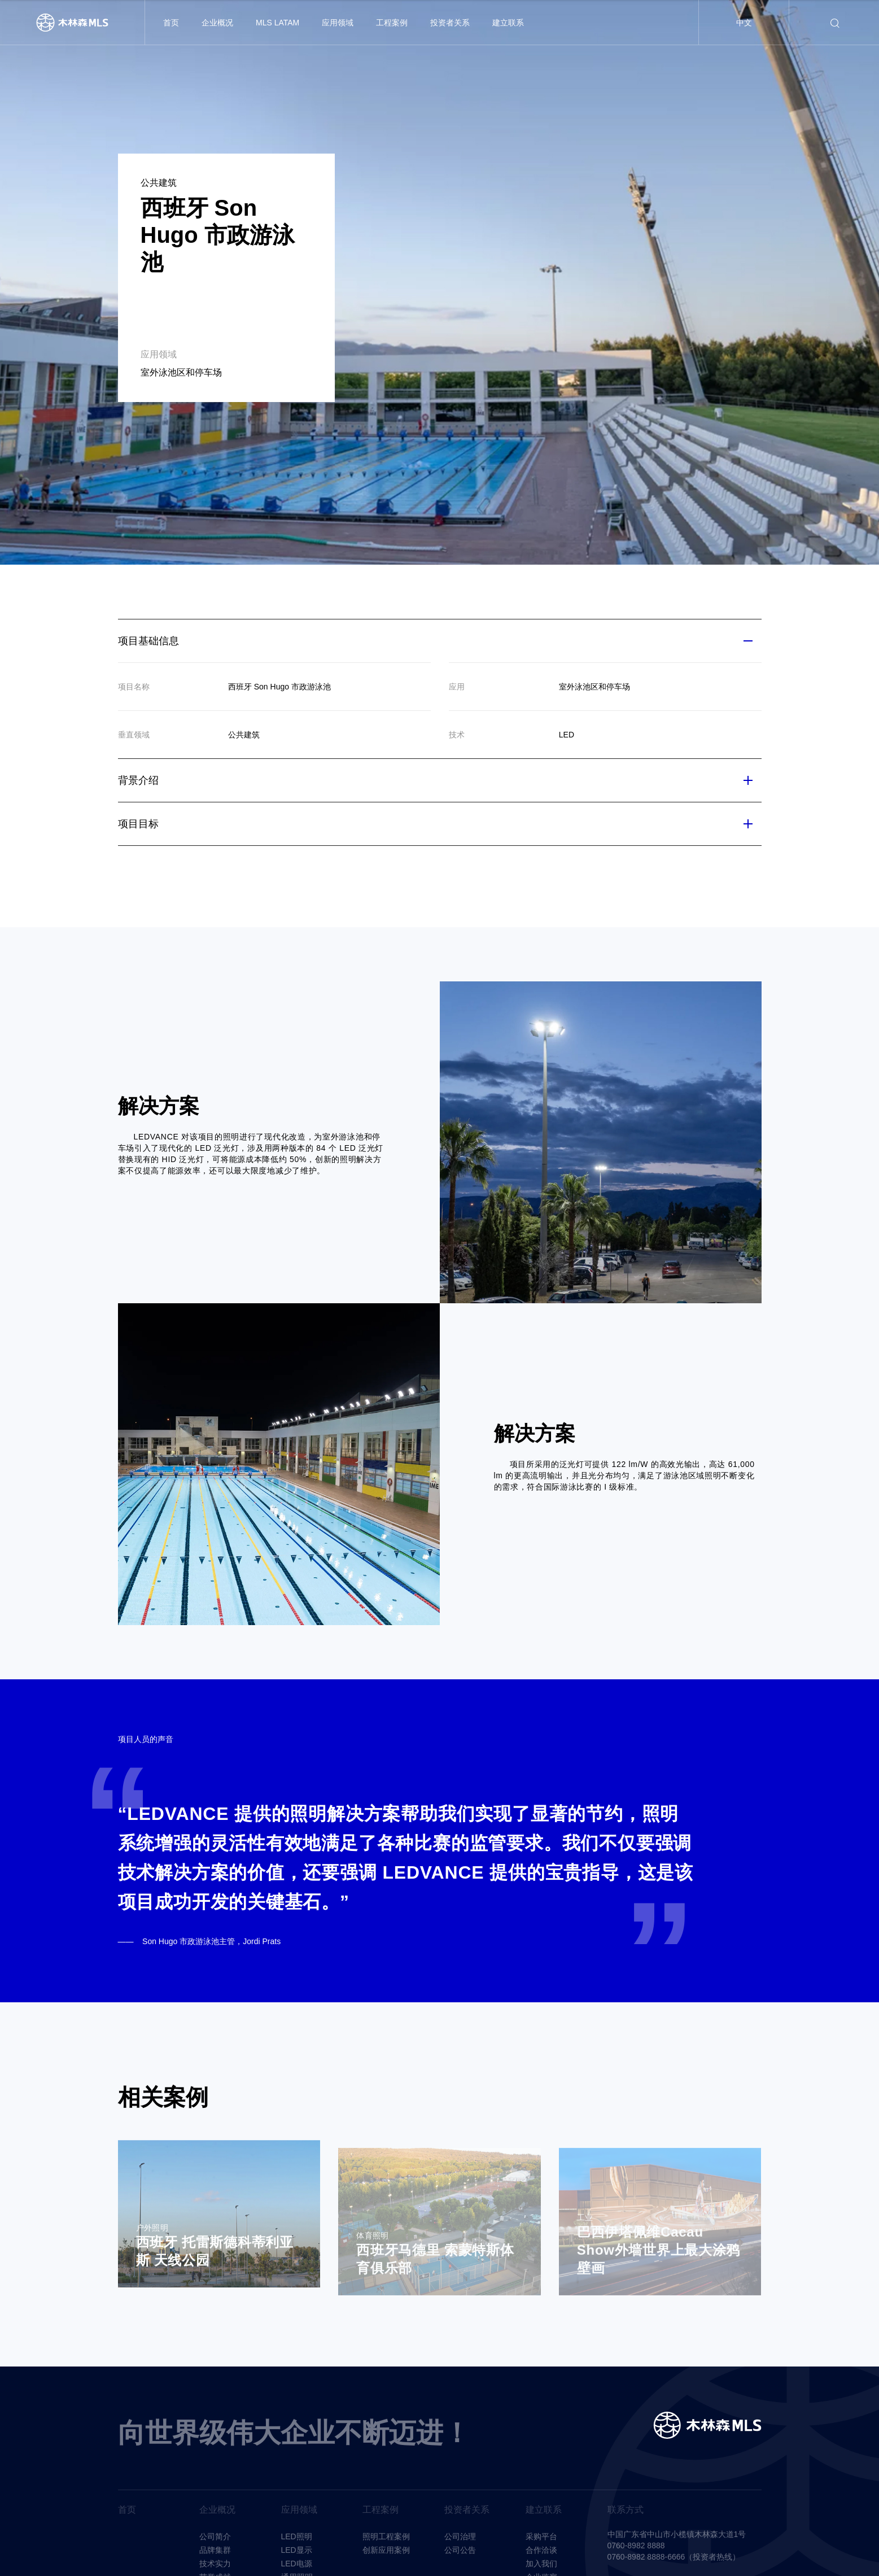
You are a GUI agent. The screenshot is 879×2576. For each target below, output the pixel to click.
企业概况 (217, 22)
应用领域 (337, 22)
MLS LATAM (277, 22)
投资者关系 (450, 22)
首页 (171, 22)
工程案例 (392, 22)
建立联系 (508, 22)
